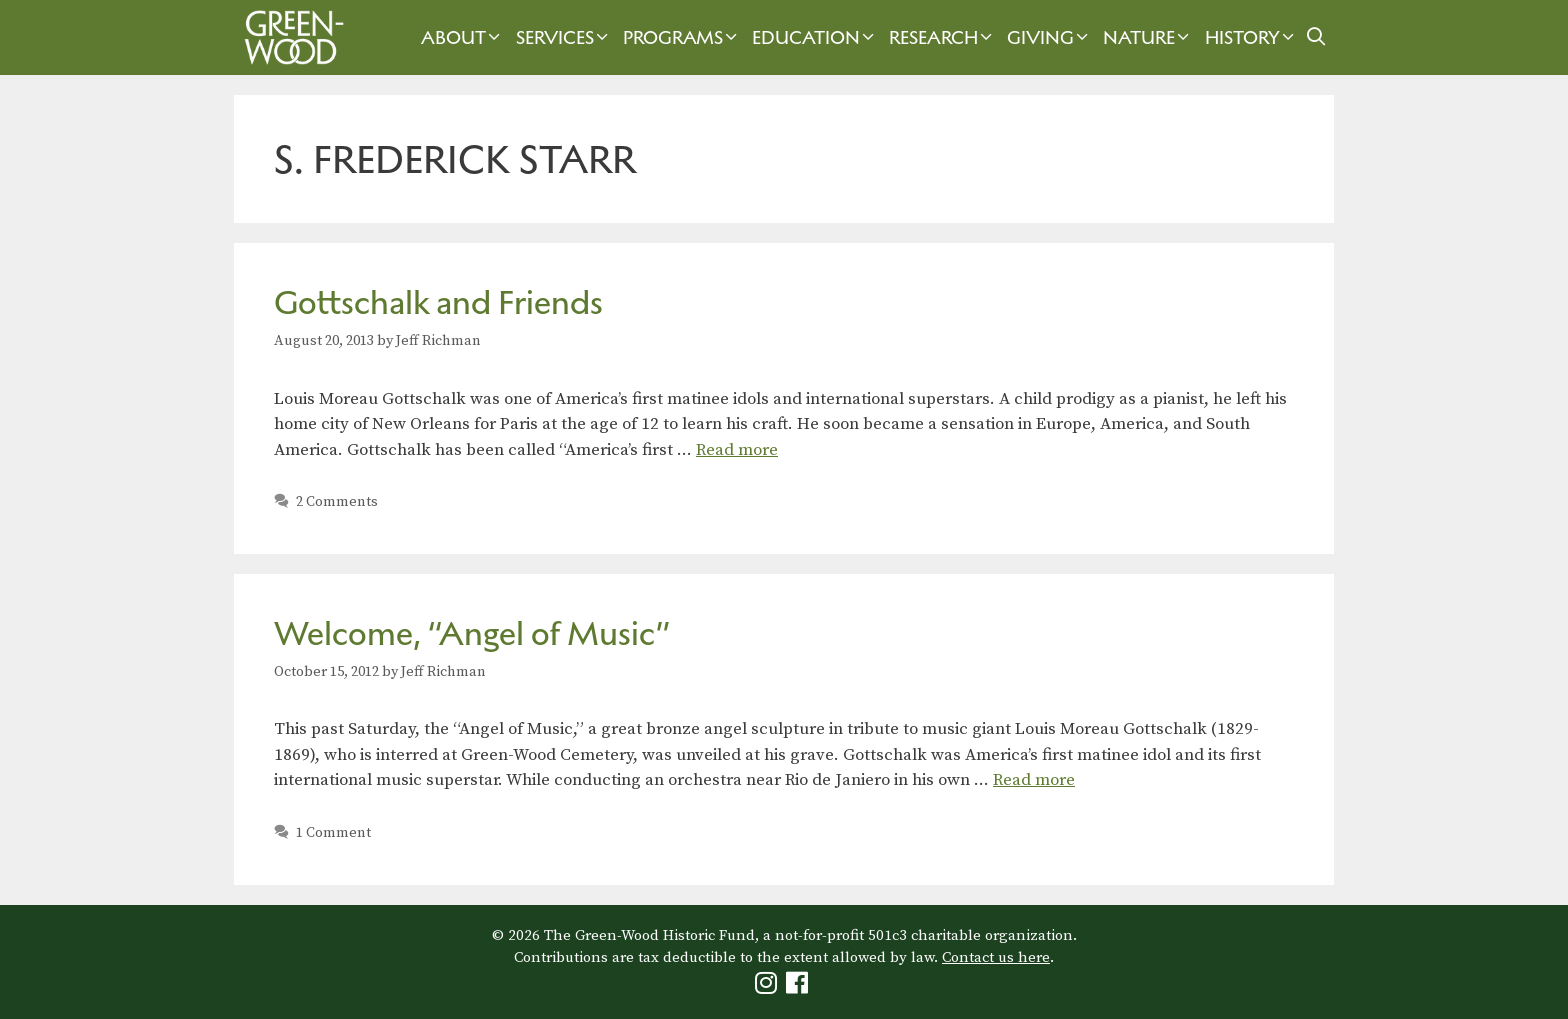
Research (943, 37)
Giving (1050, 37)
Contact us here (996, 957)
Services (564, 37)
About (463, 37)
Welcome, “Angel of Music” (472, 633)
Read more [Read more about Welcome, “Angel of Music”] (1034, 780)
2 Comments (337, 502)
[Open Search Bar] (1316, 37)
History (1252, 37)
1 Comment (333, 833)
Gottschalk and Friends (438, 302)
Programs (682, 37)
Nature (1148, 37)
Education (815, 37)
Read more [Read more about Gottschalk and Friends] (737, 450)
